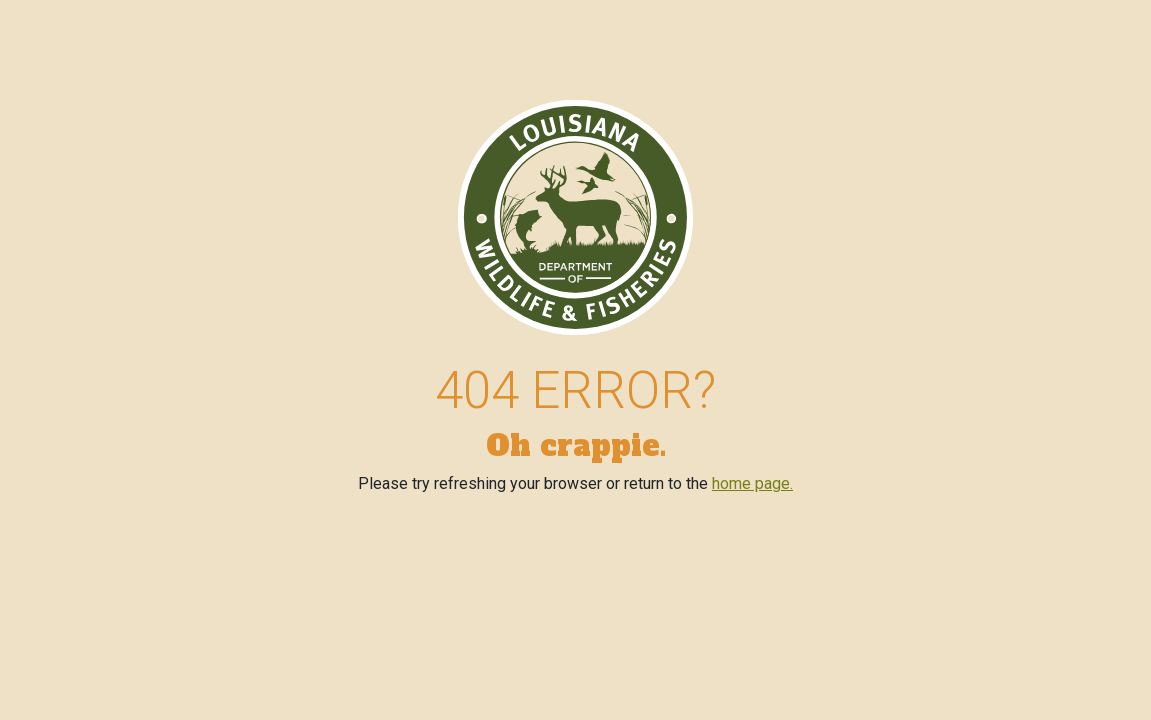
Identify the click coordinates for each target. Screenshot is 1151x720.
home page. (752, 483)
